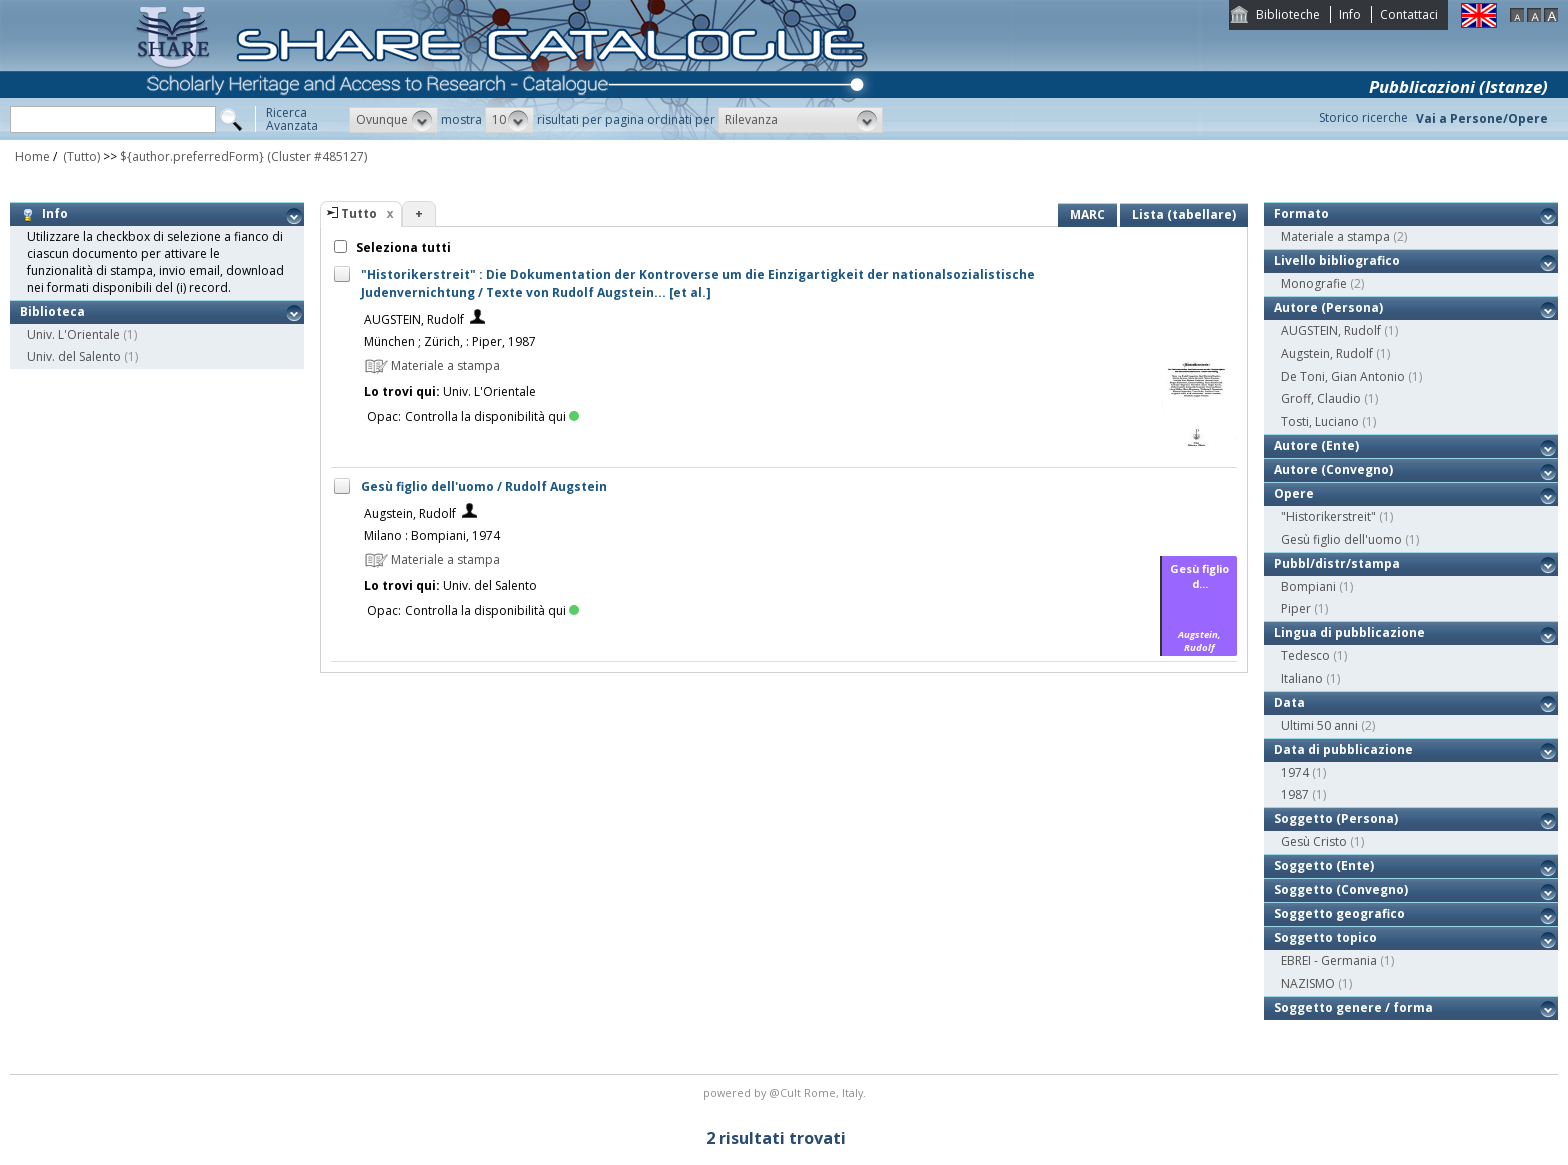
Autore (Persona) (1328, 307)
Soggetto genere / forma (1353, 1007)
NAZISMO (1308, 983)
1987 (1295, 794)
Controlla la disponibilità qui (492, 416)
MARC (1087, 214)
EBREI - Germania (1329, 960)
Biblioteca (52, 311)
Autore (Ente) (1316, 445)
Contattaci (1409, 14)
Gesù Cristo (1314, 841)
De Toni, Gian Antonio (1343, 376)
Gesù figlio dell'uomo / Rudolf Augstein (484, 486)
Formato (1301, 213)
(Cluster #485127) (317, 156)
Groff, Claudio (1321, 398)
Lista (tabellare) (1184, 214)
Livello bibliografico (1337, 260)
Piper (1296, 608)
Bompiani (1308, 586)
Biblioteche (1288, 14)
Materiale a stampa (1335, 236)
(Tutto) (80, 156)
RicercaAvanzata (292, 119)
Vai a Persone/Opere (1482, 118)
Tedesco (1305, 655)
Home (32, 156)
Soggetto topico (1325, 937)
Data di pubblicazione (1343, 749)
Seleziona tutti (402, 247)
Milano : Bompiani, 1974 (432, 535)
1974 (1295, 772)
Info (1350, 14)
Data (1289, 702)
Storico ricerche (1363, 117)
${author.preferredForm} (192, 156)
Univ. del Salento (74, 356)
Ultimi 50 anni (1319, 725)
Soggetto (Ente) (1324, 865)
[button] (393, 120)
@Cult (786, 1092)
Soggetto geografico (1339, 913)
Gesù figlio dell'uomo (1341, 539)
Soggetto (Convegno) (1341, 889)
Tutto (359, 213)
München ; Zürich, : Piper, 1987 (450, 341)
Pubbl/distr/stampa (1337, 563)
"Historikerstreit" (1328, 516)
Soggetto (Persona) (1336, 818)
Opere (1294, 493)
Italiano (1302, 678)
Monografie (1314, 283)
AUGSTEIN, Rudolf (414, 319)
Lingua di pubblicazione (1349, 632)
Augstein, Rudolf (410, 513)
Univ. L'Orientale (73, 334)
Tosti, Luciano (1320, 421)
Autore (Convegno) (1333, 469)
